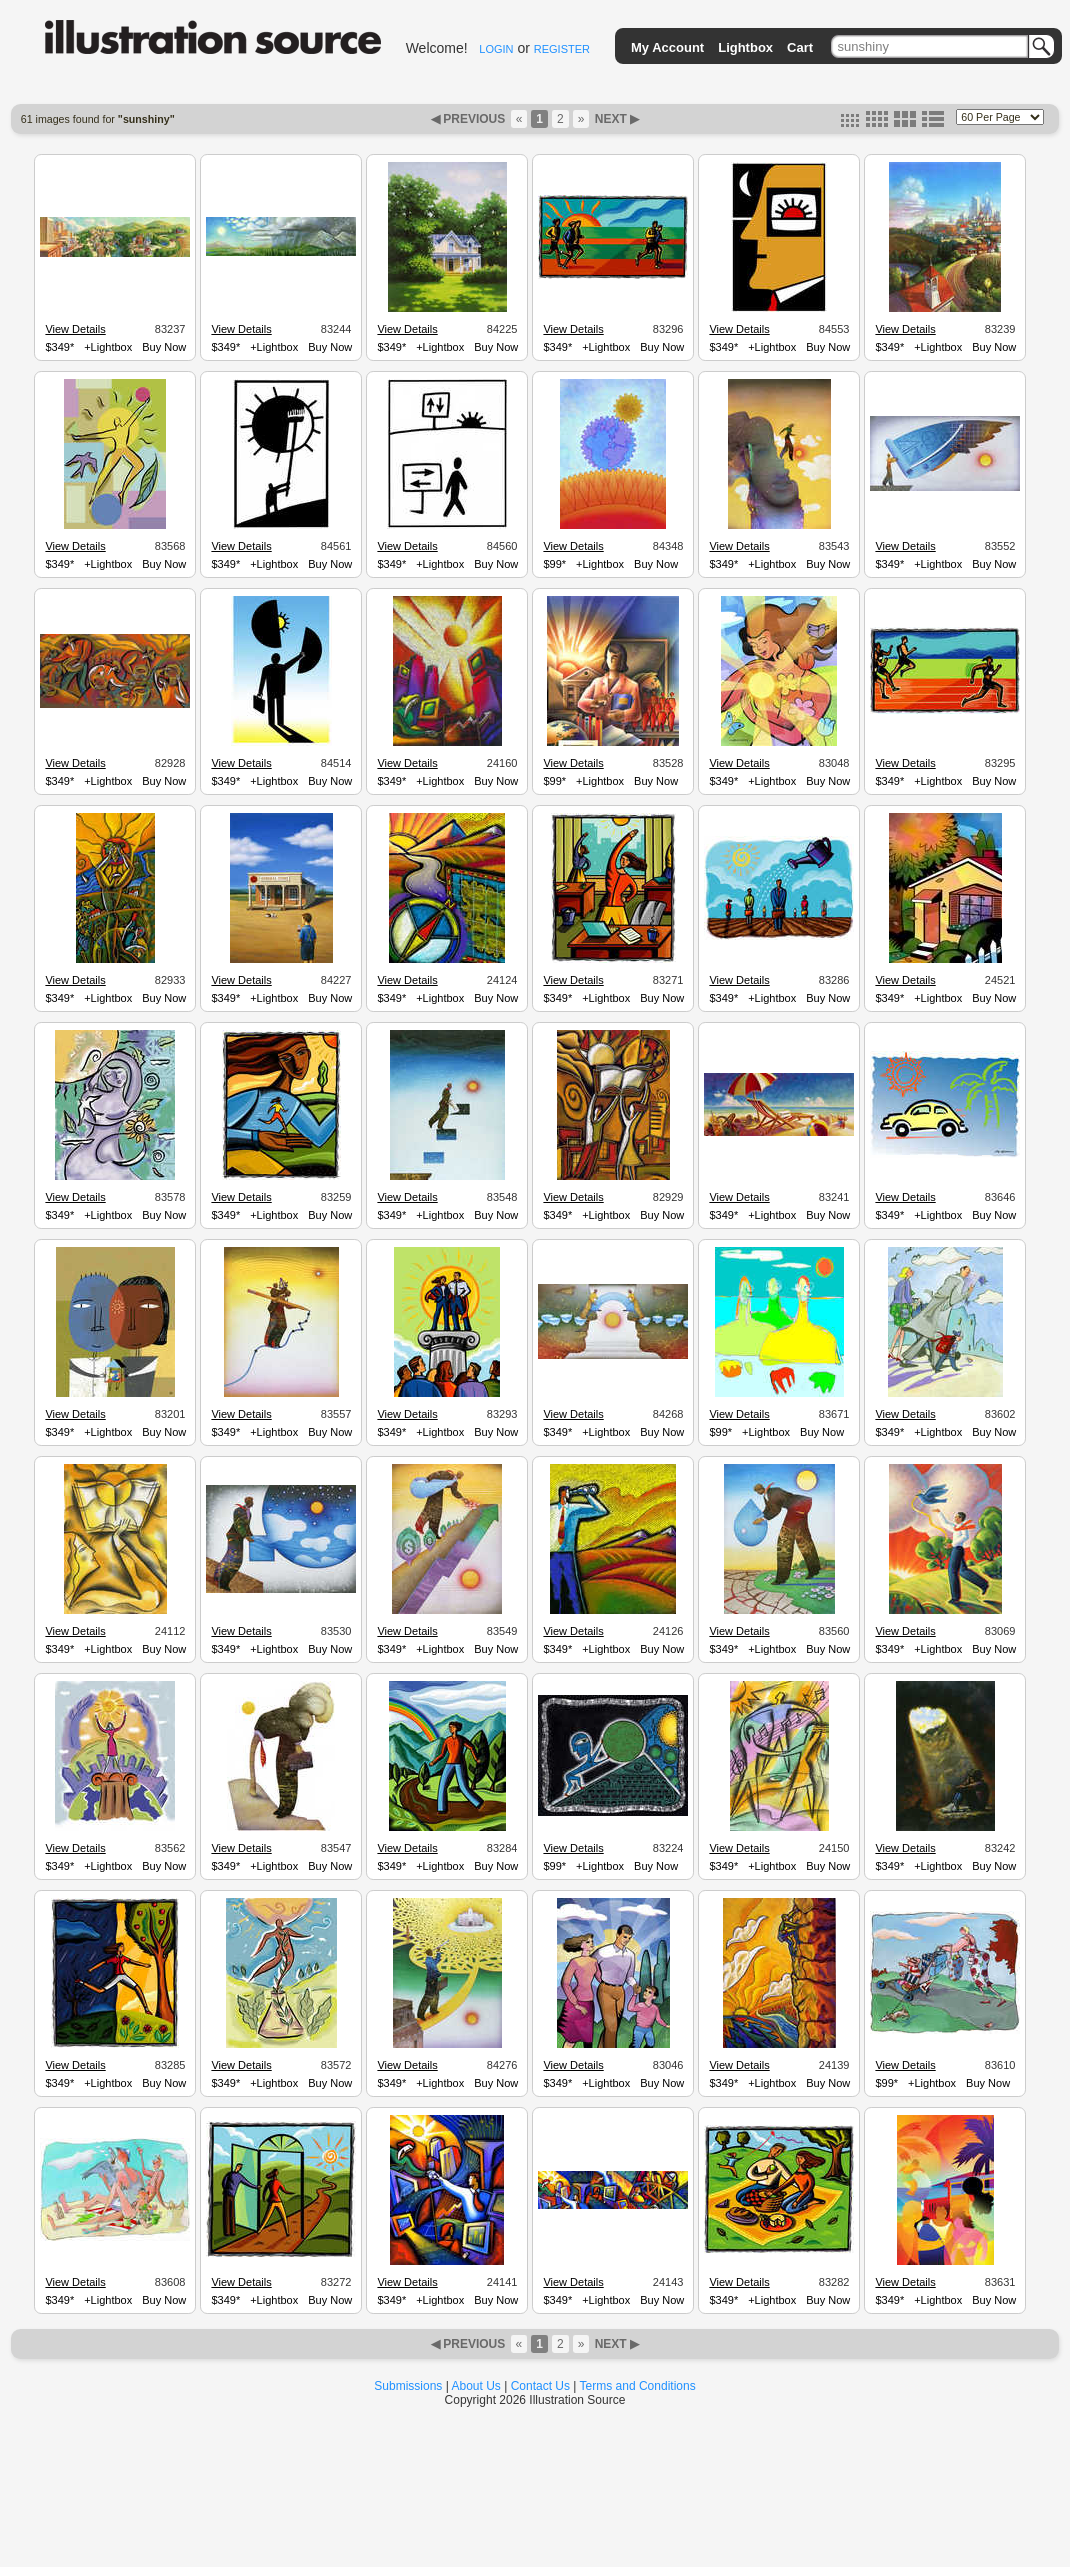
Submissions (408, 2386)
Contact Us (540, 2386)
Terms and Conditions (638, 2386)
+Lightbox (108, 347)
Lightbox (745, 47)
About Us (476, 2386)
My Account (667, 47)
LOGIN (496, 49)
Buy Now (164, 347)
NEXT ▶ (615, 119)
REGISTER (562, 49)
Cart (800, 47)
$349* (59, 347)
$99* (554, 564)
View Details (75, 329)
